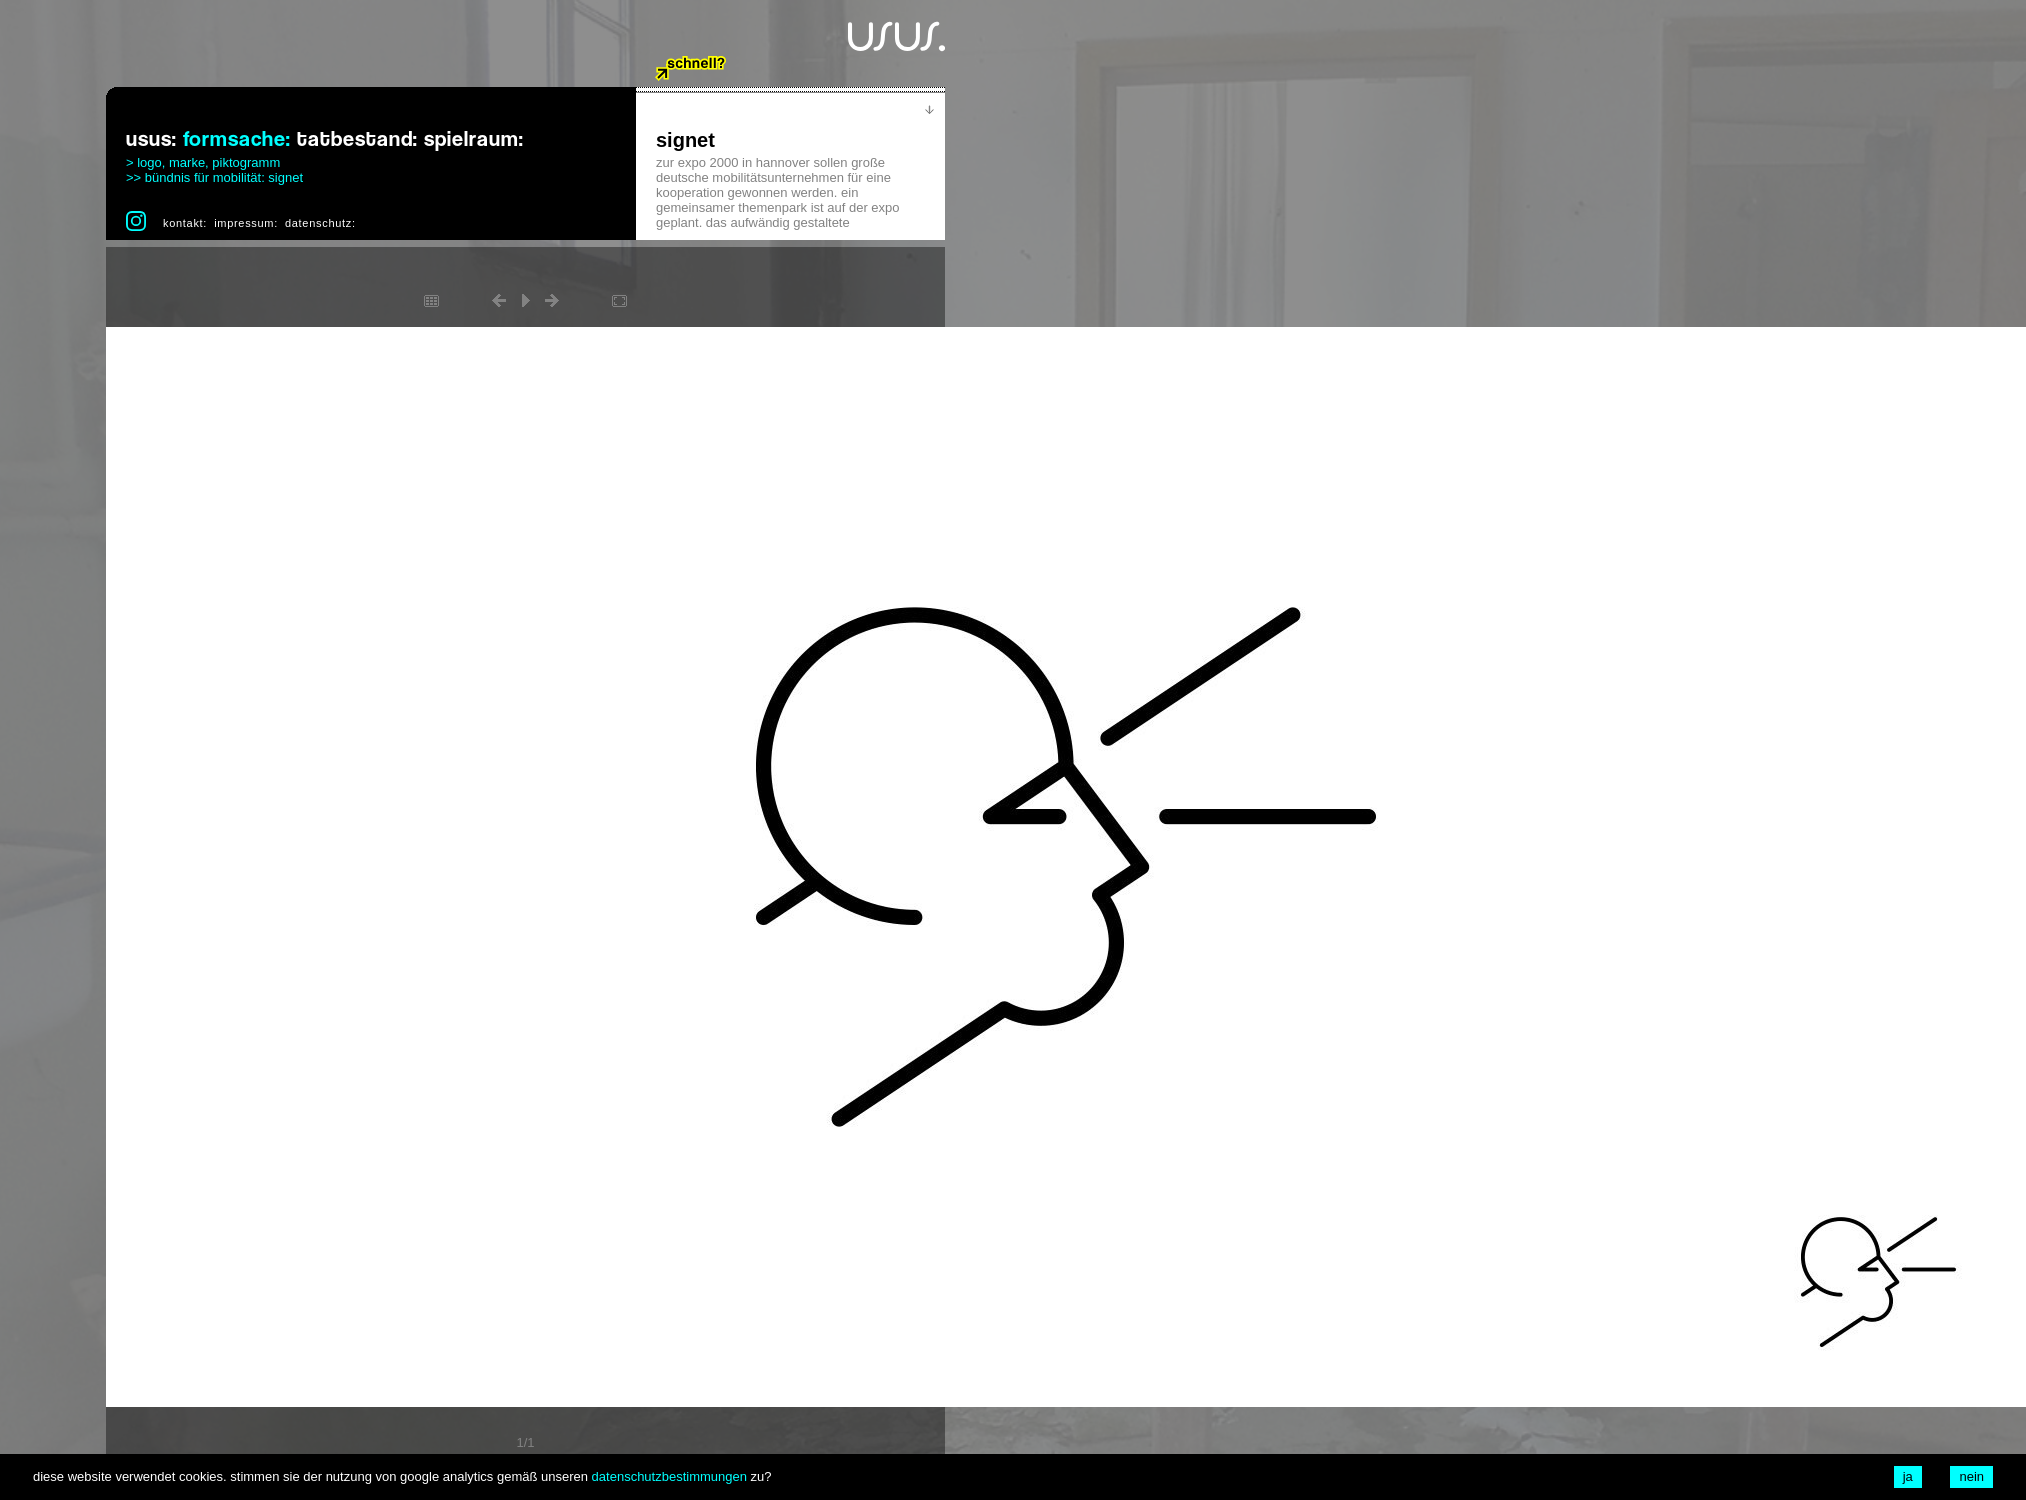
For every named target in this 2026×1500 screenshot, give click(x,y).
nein (1971, 1476)
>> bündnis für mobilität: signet (214, 177)
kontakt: (185, 223)
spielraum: (474, 139)
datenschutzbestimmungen (669, 1476)
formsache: (237, 139)
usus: (151, 139)
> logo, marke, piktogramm (203, 162)
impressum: (246, 223)
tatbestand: (357, 139)
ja (1908, 1476)
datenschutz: (320, 223)
